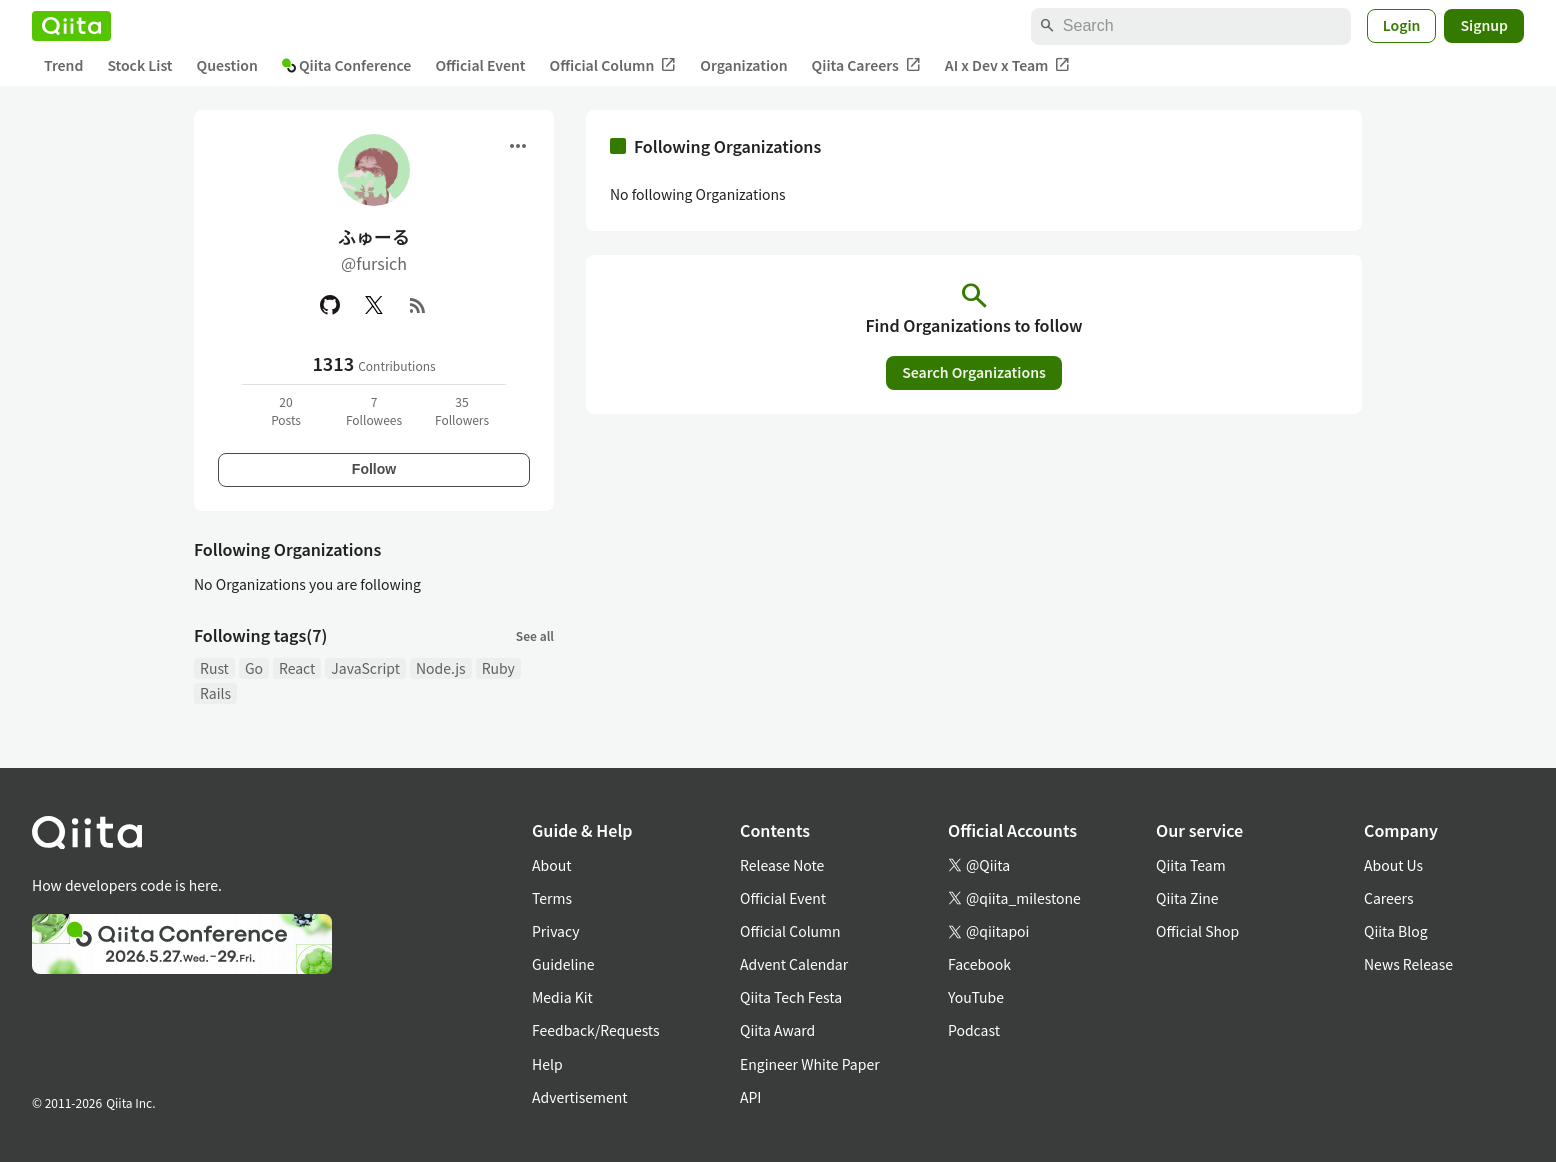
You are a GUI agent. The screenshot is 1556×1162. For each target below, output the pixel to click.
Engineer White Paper (810, 1064)
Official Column (613, 65)
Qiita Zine (1187, 898)
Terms (552, 898)
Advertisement (580, 1097)
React (297, 668)
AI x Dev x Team (1008, 65)
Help (547, 1064)
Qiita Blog (1396, 931)
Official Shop (1197, 931)
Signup (1484, 25)
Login (1402, 25)
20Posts (286, 410)
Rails (215, 693)
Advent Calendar (794, 964)
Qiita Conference (347, 65)
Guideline (563, 964)
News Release (1408, 964)
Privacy (555, 931)
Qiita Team (1191, 865)
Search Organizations (974, 372)
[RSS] (418, 305)
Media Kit (562, 997)
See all (535, 635)
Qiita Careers (866, 65)
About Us (1393, 865)
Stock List (139, 65)
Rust (214, 668)
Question (227, 65)
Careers (1388, 898)
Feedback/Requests (596, 1030)
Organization (743, 65)
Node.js (441, 668)
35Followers (462, 410)
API (750, 1097)
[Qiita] (71, 26)
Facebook (979, 964)
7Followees (374, 410)
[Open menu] (518, 146)
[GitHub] (330, 305)
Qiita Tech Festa (791, 997)
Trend (63, 65)
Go (254, 668)
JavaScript (365, 668)
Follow (374, 469)
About (551, 865)
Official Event (480, 65)
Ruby (498, 668)
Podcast (974, 1030)
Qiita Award (777, 1030)
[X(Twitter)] (374, 305)
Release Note (782, 865)
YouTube (976, 997)
